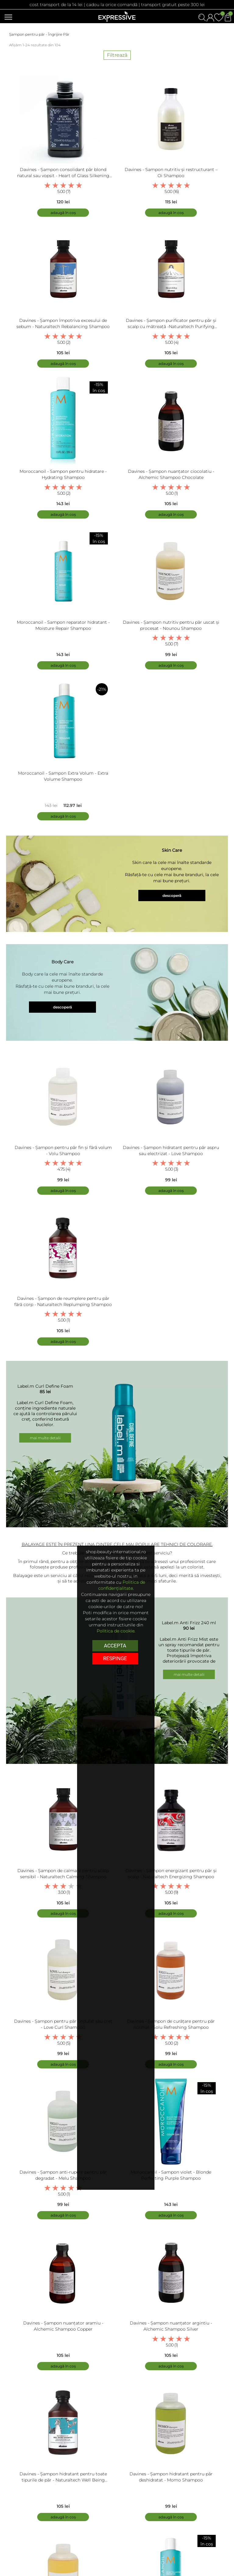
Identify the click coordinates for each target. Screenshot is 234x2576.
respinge (115, 1658)
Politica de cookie (115, 1631)
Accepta (115, 1646)
